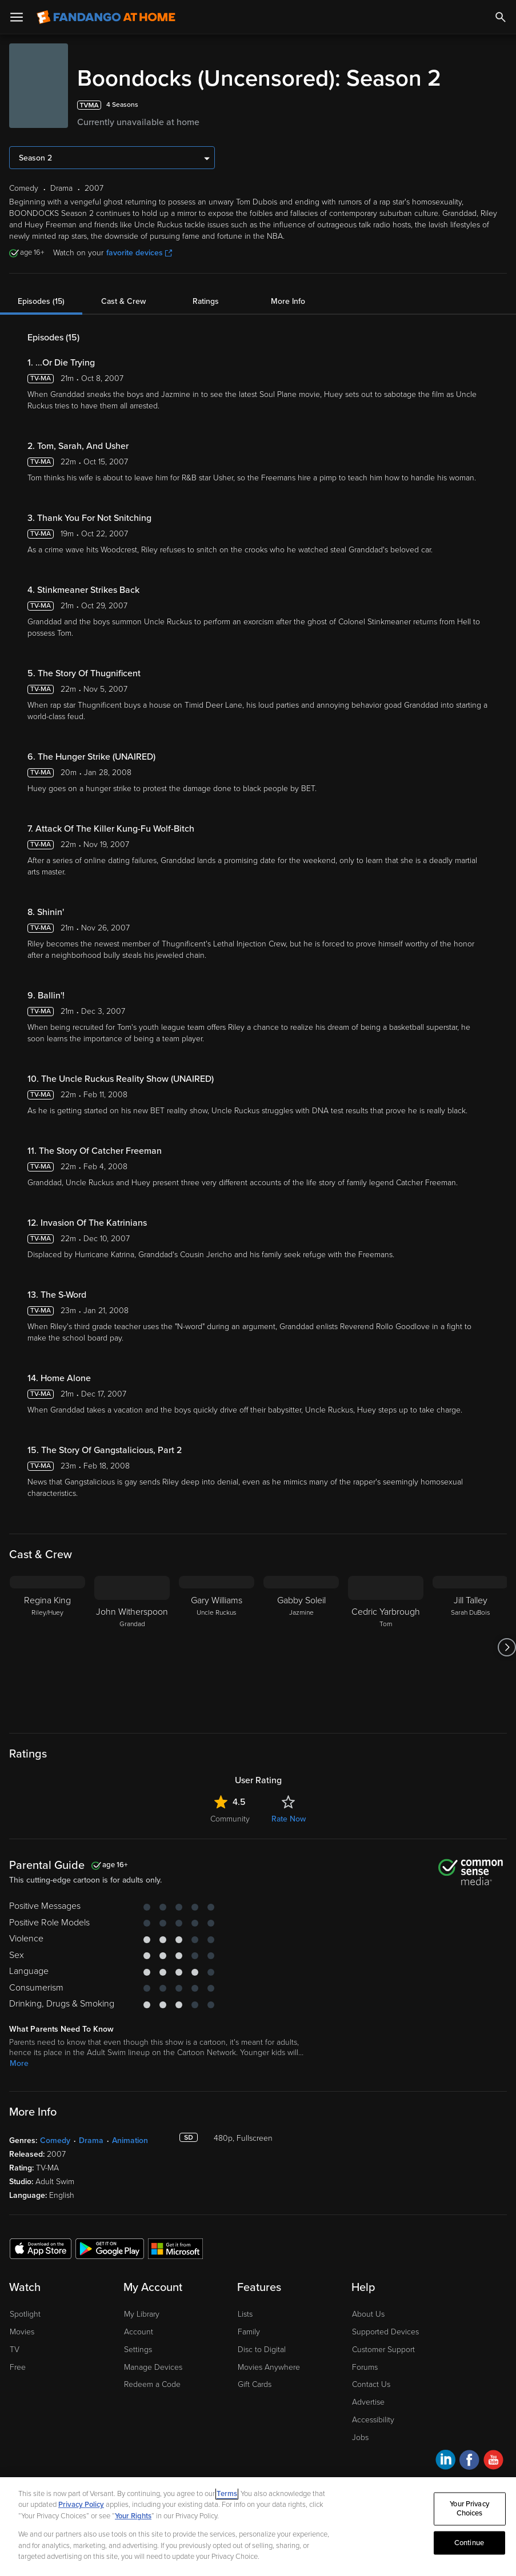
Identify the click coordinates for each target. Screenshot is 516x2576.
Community (230, 1819)
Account (138, 2332)
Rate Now (288, 1819)
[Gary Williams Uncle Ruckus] (216, 1647)
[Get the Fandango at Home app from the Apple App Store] (40, 2248)
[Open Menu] (17, 17)
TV (14, 2349)
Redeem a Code (152, 2384)
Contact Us (371, 2384)
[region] (258, 2526)
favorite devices (139, 253)
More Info (288, 301)
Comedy (55, 2140)
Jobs (360, 2437)
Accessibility (373, 2420)
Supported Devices (385, 2332)
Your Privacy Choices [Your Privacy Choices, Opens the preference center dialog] (469, 2508)
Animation (130, 2140)
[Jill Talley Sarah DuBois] (470, 1647)
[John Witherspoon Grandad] (132, 1647)
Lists (245, 2314)
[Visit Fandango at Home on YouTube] (493, 2461)
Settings (138, 2349)
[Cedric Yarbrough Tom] (385, 1647)
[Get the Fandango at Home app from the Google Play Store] (110, 2248)
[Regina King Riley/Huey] (47, 1647)
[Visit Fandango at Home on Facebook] (469, 2461)
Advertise (368, 2402)
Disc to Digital (262, 2349)
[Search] (500, 17)
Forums (365, 2367)
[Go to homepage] (106, 17)
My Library (141, 2314)
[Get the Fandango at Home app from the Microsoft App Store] (175, 2248)
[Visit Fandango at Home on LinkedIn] (445, 2461)
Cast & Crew (123, 301)
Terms (227, 2493)
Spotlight (25, 2314)
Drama (91, 2140)
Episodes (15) (41, 301)
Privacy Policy (81, 2504)
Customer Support (383, 2349)
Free (18, 2367)
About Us (368, 2314)
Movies (22, 2332)
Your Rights (133, 2516)
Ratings (206, 301)
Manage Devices (153, 2367)
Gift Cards (254, 2384)
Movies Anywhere (269, 2367)
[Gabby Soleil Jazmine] (301, 1647)
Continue (469, 2542)
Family (249, 2332)
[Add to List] (500, 105)
